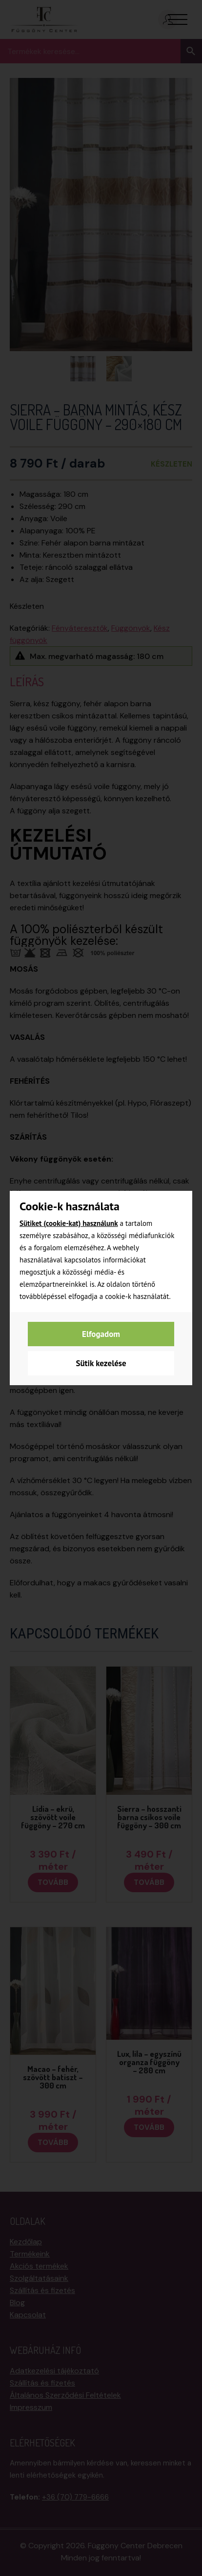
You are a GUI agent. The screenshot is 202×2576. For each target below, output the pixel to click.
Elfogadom (101, 1334)
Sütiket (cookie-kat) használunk (69, 1223)
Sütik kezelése (101, 1363)
